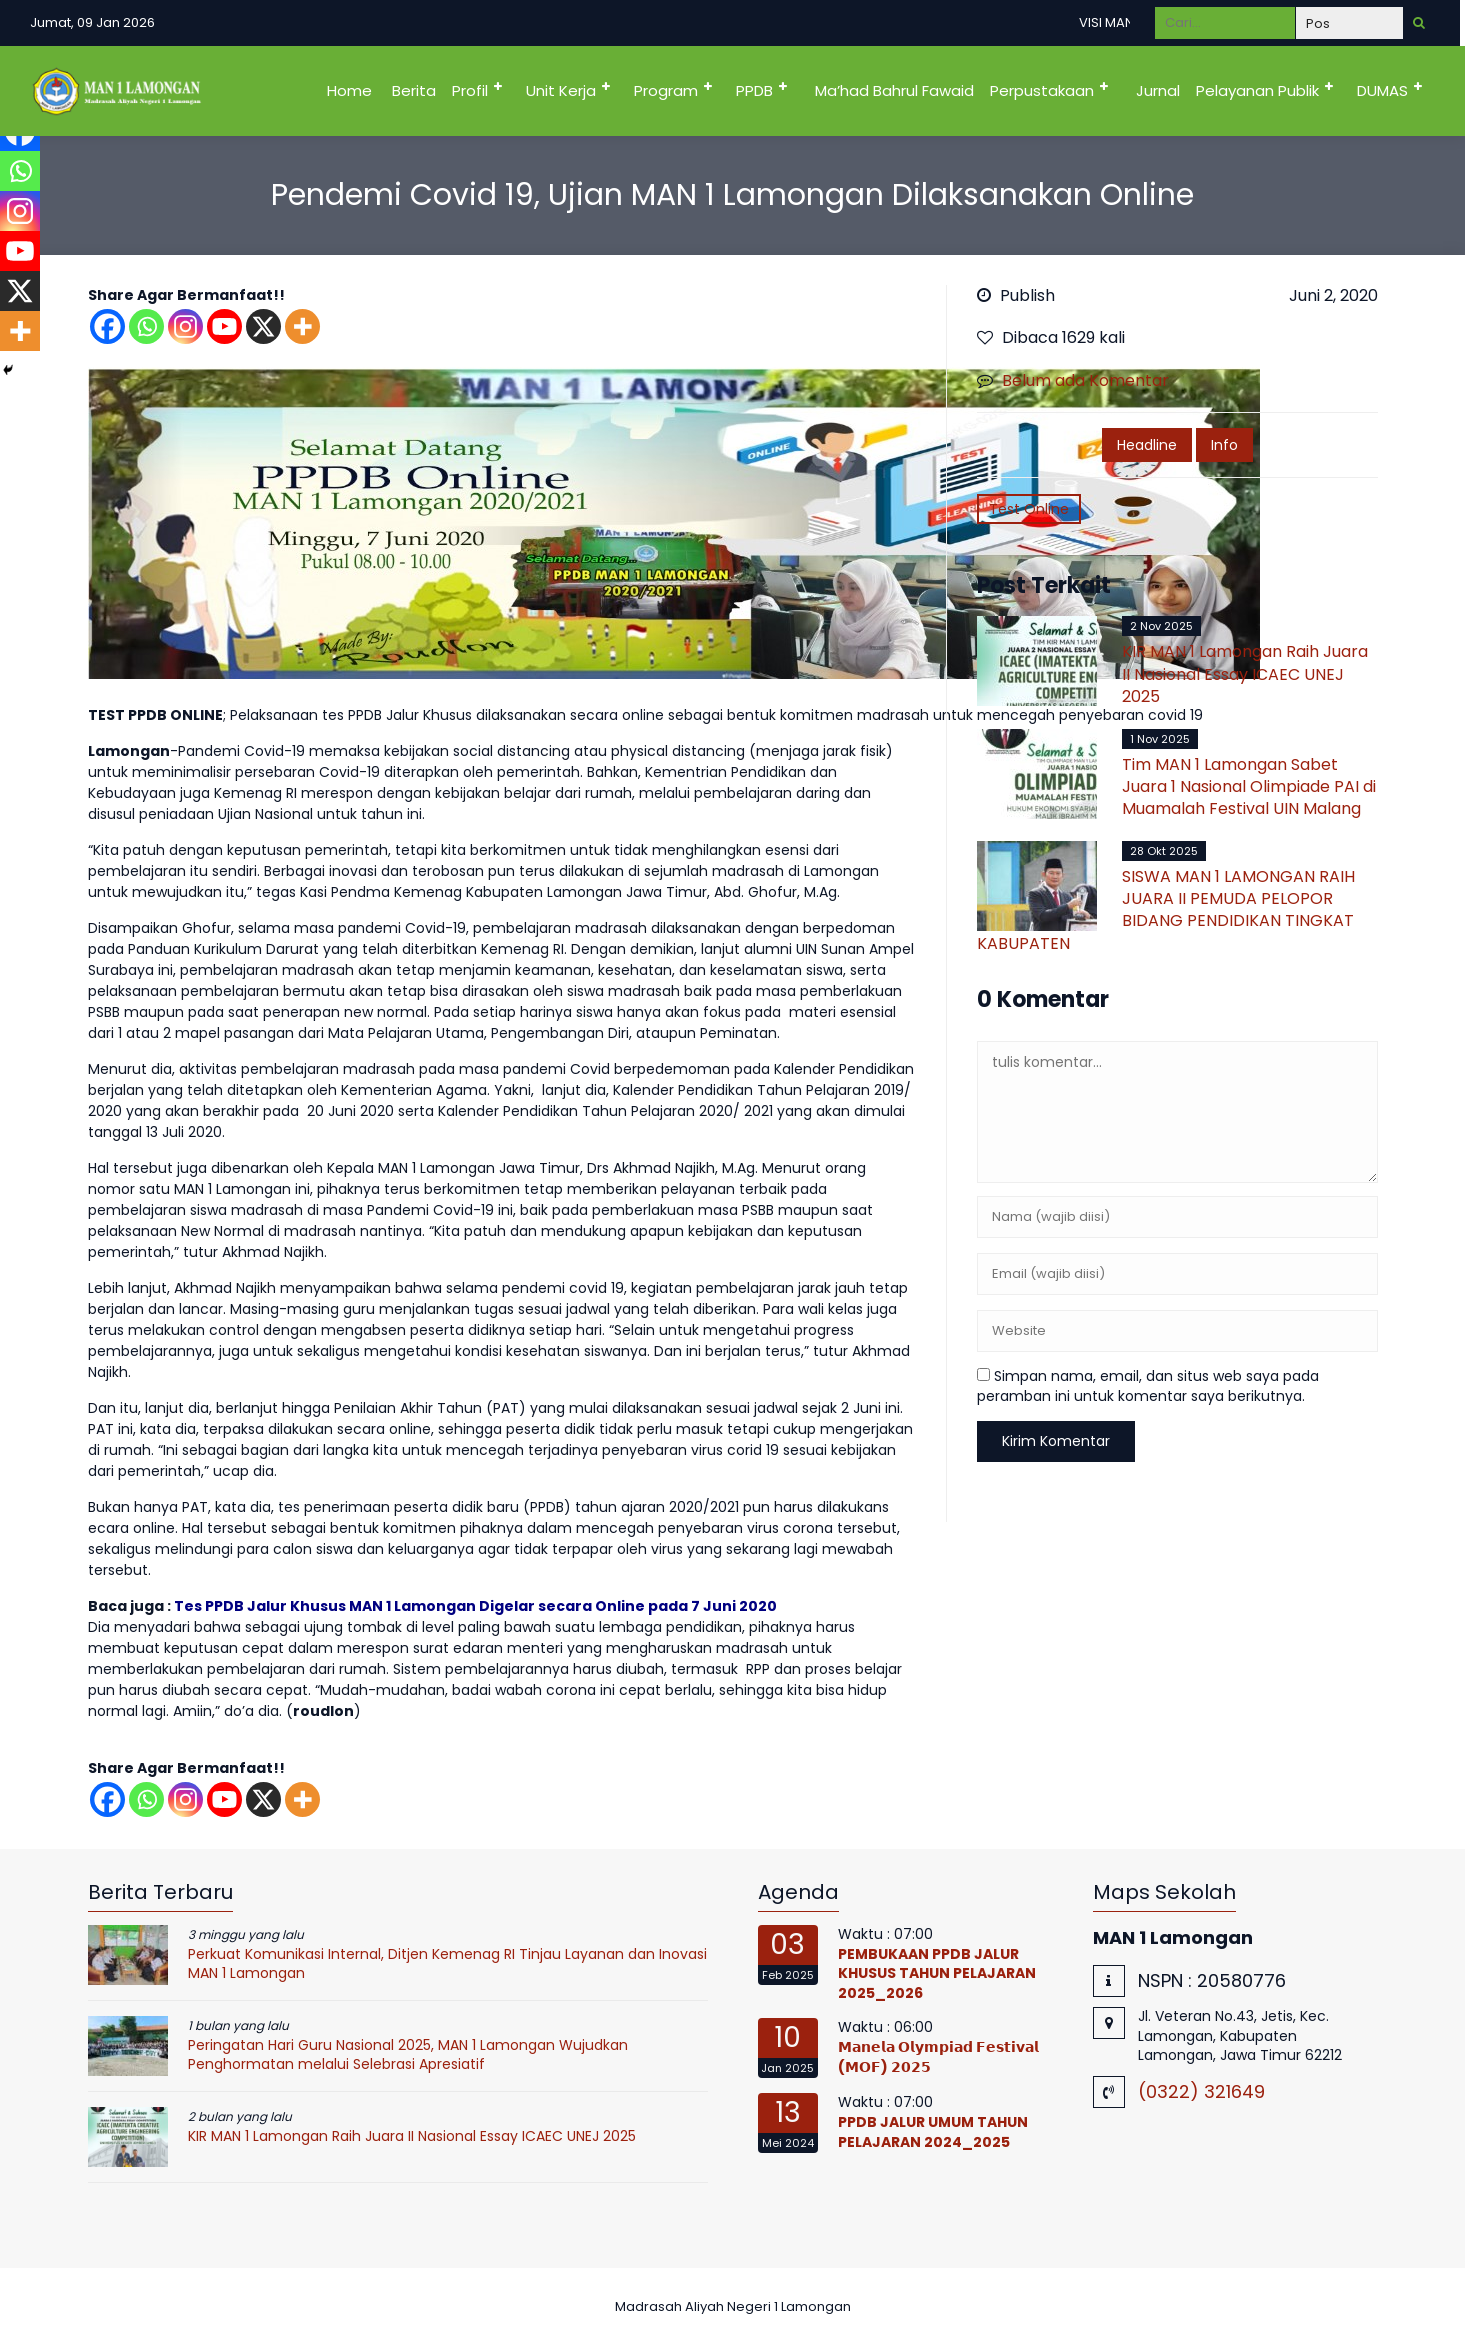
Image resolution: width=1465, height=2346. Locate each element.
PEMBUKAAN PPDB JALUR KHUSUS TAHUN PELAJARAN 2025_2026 (937, 1973)
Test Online (1029, 509)
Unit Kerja (561, 90)
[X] (263, 326)
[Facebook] (107, 326)
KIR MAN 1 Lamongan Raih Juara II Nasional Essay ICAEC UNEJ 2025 (1245, 674)
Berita (414, 90)
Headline (1147, 445)
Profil (470, 90)
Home (349, 90)
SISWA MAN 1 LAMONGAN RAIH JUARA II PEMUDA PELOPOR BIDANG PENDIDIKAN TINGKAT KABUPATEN (1166, 910)
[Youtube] (224, 326)
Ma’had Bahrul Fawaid (894, 90)
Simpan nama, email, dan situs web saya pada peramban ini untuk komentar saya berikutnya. (1148, 1386)
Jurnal (1158, 90)
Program (666, 90)
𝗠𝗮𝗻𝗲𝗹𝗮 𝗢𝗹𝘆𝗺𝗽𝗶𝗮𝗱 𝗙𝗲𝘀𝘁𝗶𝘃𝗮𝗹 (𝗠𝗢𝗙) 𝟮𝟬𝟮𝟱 (938, 2057)
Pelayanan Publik (1257, 90)
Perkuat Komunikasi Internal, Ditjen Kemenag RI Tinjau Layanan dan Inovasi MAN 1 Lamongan (447, 1964)
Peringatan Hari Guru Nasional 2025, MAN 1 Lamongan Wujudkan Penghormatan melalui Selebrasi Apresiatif (408, 2055)
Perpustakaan (1042, 90)
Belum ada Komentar (1085, 380)
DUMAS (1382, 90)
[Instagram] (185, 326)
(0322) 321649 (1201, 2091)
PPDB (754, 90)
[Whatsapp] (146, 326)
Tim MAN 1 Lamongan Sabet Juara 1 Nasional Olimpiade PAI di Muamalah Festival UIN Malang (1249, 787)
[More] (302, 326)
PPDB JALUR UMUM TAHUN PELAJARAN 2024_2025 (933, 2132)
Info (1224, 445)
